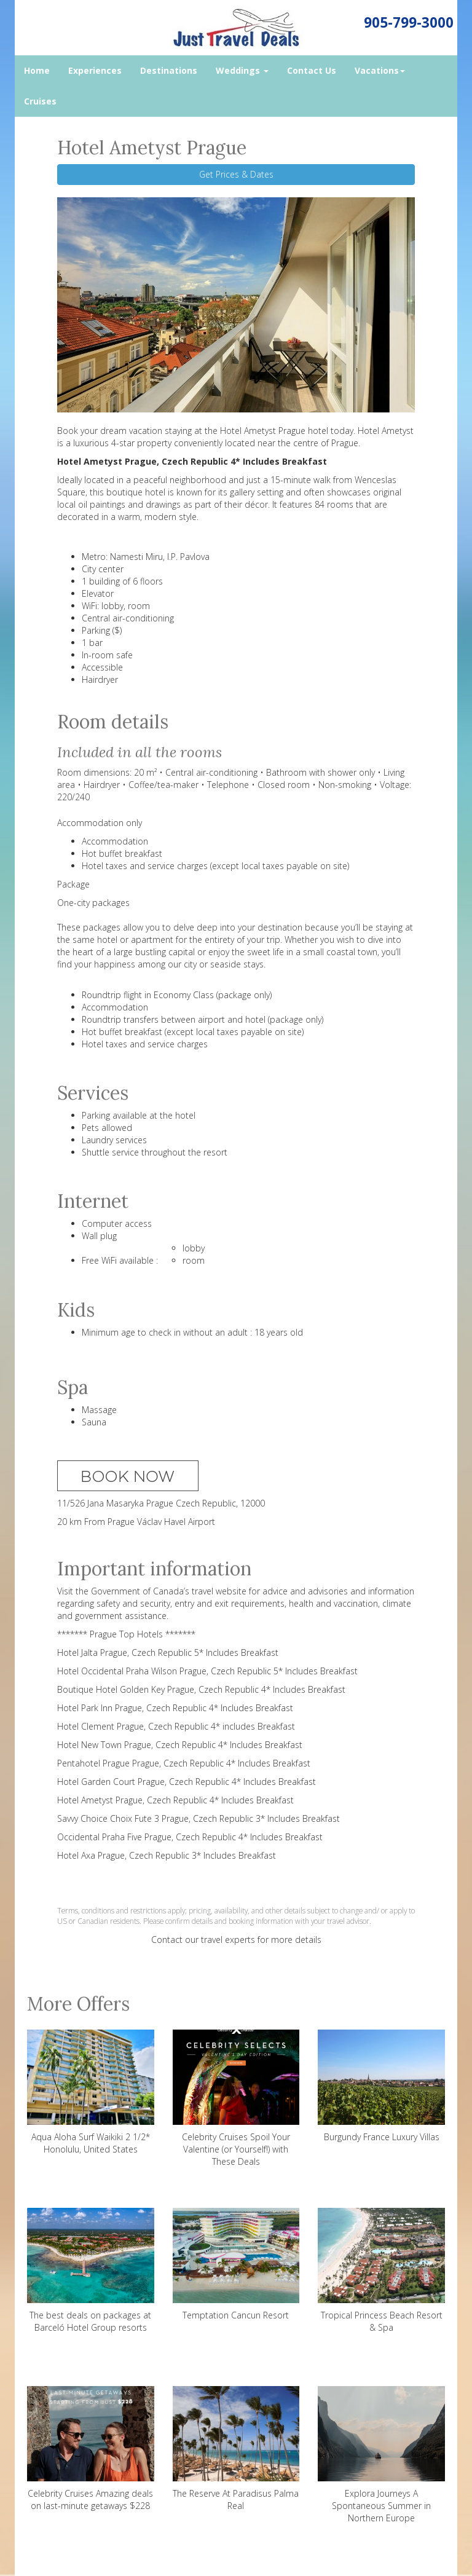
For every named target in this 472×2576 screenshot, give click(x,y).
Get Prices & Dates (236, 174)
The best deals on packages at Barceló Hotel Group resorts (90, 2270)
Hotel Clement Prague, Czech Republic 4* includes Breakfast (176, 1726)
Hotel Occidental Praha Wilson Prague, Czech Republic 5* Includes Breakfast (207, 1671)
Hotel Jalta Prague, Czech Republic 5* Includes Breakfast (167, 1652)
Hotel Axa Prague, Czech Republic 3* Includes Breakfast (166, 1855)
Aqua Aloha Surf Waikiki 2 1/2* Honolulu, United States (90, 2092)
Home (37, 70)
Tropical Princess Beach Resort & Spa (381, 2270)
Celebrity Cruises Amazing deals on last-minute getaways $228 (90, 2448)
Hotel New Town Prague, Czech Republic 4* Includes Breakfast (179, 1745)
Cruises (40, 101)
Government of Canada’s (140, 1591)
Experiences (95, 70)
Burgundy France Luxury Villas (381, 2086)
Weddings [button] (242, 70)
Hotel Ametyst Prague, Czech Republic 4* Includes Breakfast (175, 1800)
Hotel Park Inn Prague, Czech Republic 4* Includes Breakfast (175, 1708)
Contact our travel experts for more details (236, 1939)
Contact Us (311, 70)
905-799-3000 (409, 22)
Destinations (168, 70)
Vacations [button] (380, 70)
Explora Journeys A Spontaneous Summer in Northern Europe (381, 2455)
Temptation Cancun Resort (236, 2264)
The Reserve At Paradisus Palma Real (236, 2448)
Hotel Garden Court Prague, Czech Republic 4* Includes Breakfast (186, 1781)
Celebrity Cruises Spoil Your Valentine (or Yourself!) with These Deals (236, 2098)
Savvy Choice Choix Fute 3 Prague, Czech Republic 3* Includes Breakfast (198, 1818)
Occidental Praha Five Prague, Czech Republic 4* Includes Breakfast (190, 1837)
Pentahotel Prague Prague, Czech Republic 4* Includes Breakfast (183, 1763)
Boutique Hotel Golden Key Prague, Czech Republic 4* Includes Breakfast (201, 1689)
